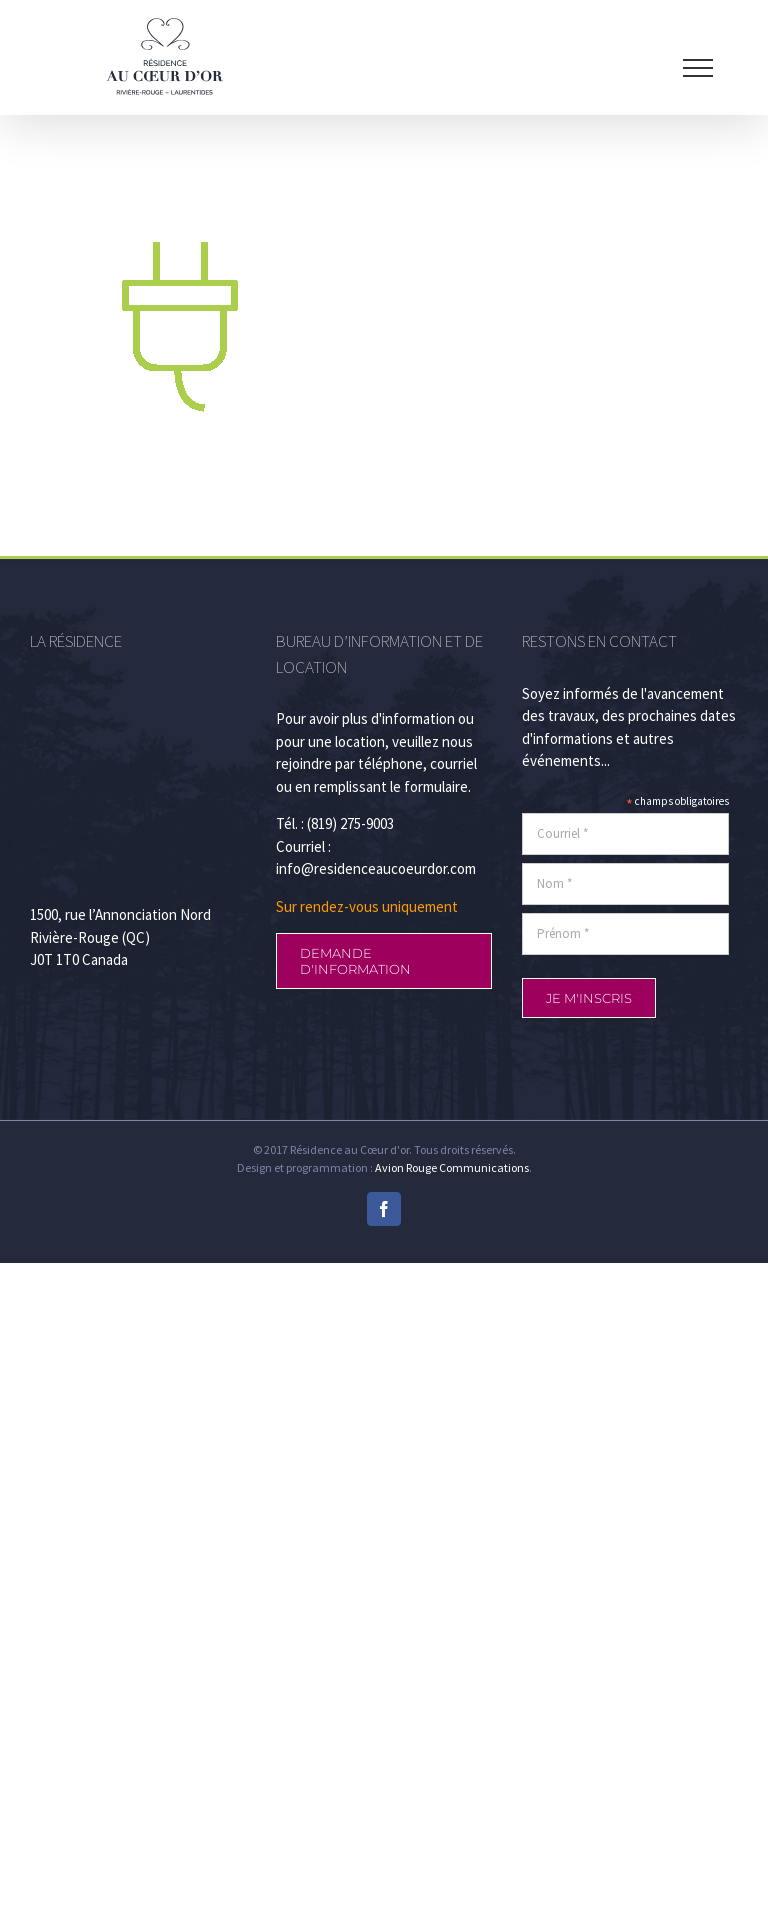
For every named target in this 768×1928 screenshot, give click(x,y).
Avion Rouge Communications (452, 1167)
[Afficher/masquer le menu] (698, 68)
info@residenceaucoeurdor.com (376, 868)
